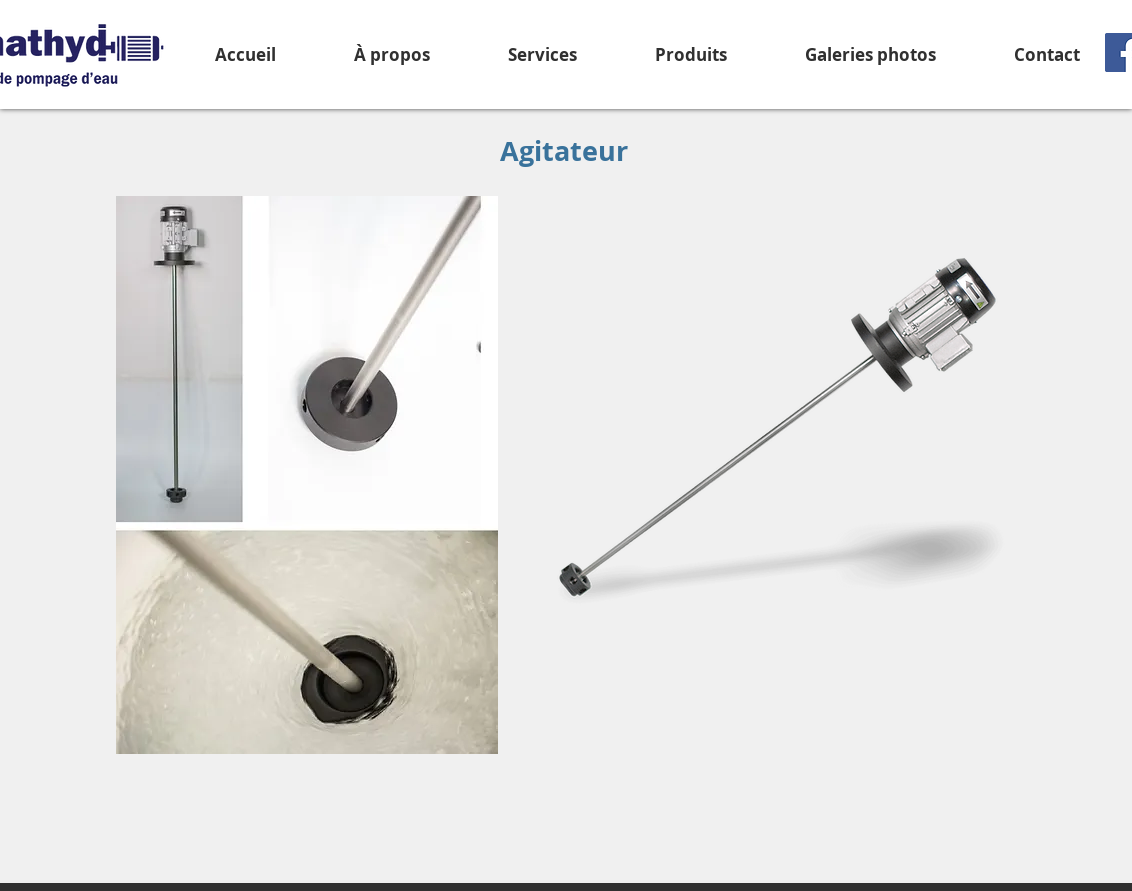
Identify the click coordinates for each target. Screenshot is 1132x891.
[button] (691, 54)
